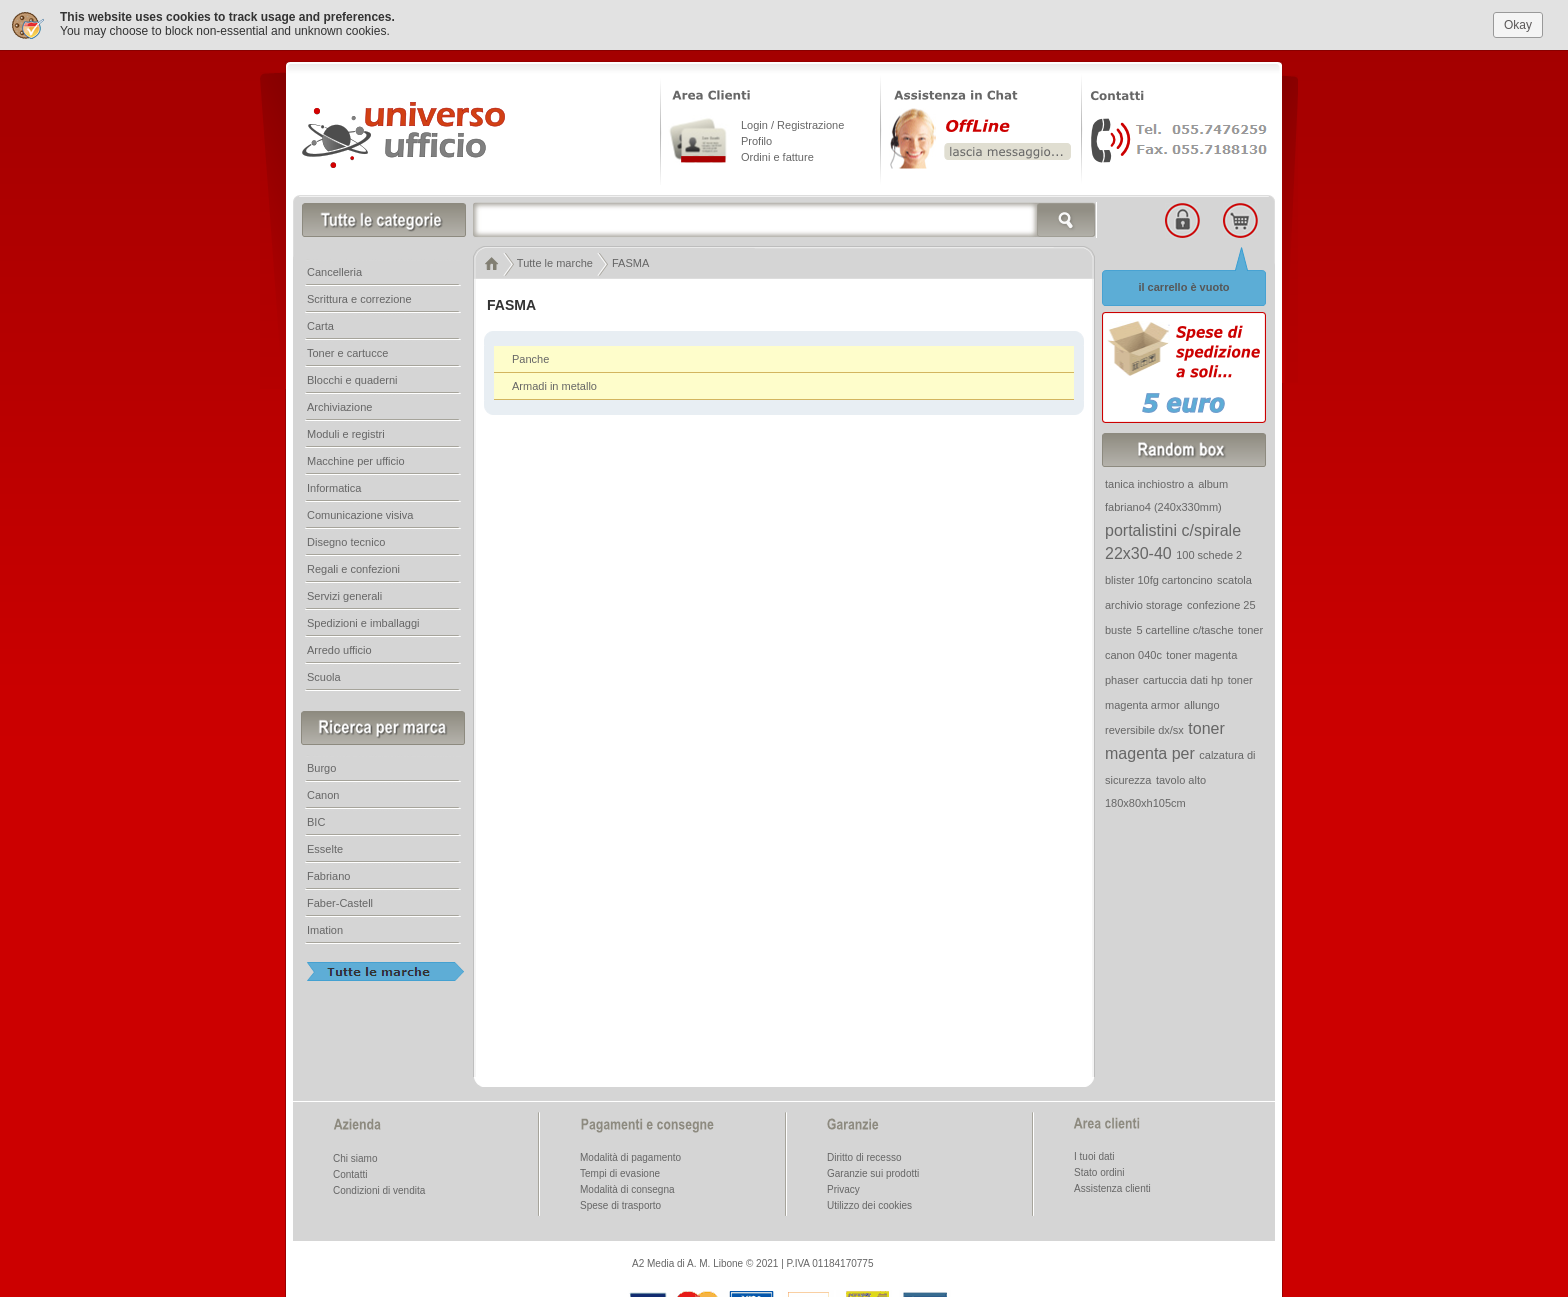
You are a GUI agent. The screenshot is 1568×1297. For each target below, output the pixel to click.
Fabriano (328, 875)
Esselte (325, 848)
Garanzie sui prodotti (873, 1172)
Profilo (756, 140)
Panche (530, 358)
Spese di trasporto (620, 1204)
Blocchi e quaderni (352, 379)
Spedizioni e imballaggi (363, 622)
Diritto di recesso (864, 1156)
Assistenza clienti (1112, 1187)
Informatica (334, 487)
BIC (316, 821)
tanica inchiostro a (1149, 483)
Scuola (324, 676)
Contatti (350, 1173)
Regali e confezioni (353, 568)
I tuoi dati (1094, 1155)
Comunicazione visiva (360, 514)
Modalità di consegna (627, 1188)
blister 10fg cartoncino (1159, 579)
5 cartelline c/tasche (1184, 629)
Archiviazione (339, 406)
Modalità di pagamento (630, 1156)
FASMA (630, 262)
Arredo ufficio (339, 649)
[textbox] (785, 219)
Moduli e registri (346, 433)
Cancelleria (334, 271)
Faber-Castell (340, 902)
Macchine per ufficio (356, 460)
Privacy (843, 1188)
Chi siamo (355, 1157)
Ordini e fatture (777, 156)
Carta (320, 325)
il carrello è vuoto (1183, 286)
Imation (325, 929)
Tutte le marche (555, 262)
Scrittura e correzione (359, 298)
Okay (1518, 24)
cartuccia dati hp (1183, 679)
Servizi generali (344, 595)
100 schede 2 (1209, 554)
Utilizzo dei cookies (869, 1204)
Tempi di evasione (620, 1172)
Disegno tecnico (346, 541)
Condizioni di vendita (379, 1189)
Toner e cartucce (347, 352)
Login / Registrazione (792, 124)
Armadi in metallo (554, 385)
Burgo (321, 767)
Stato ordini (1099, 1171)
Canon (323, 794)
